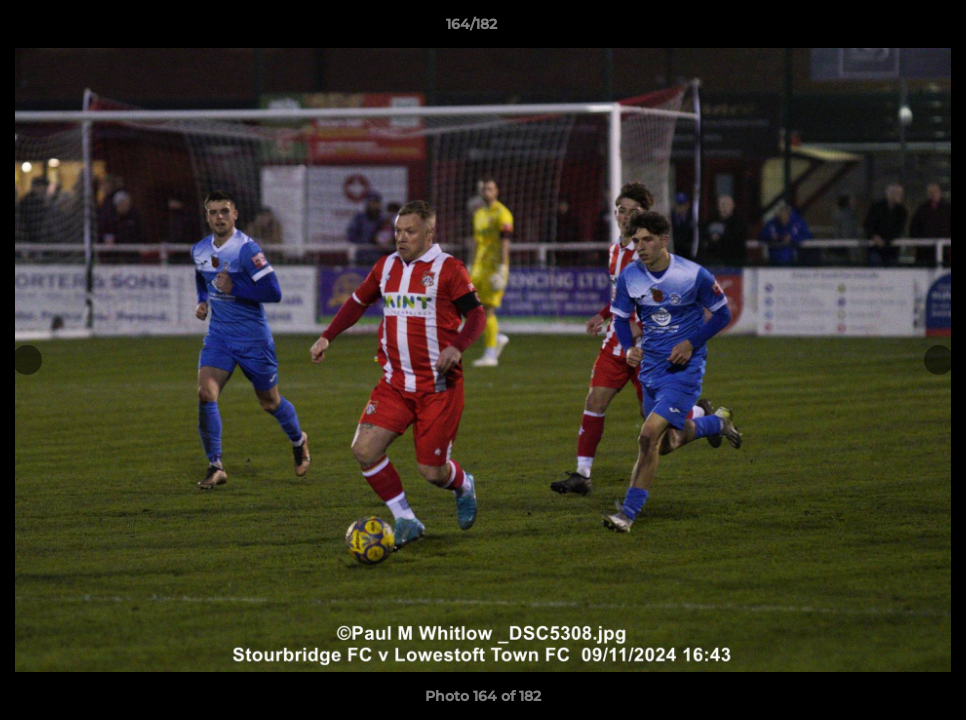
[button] (882, 29)
